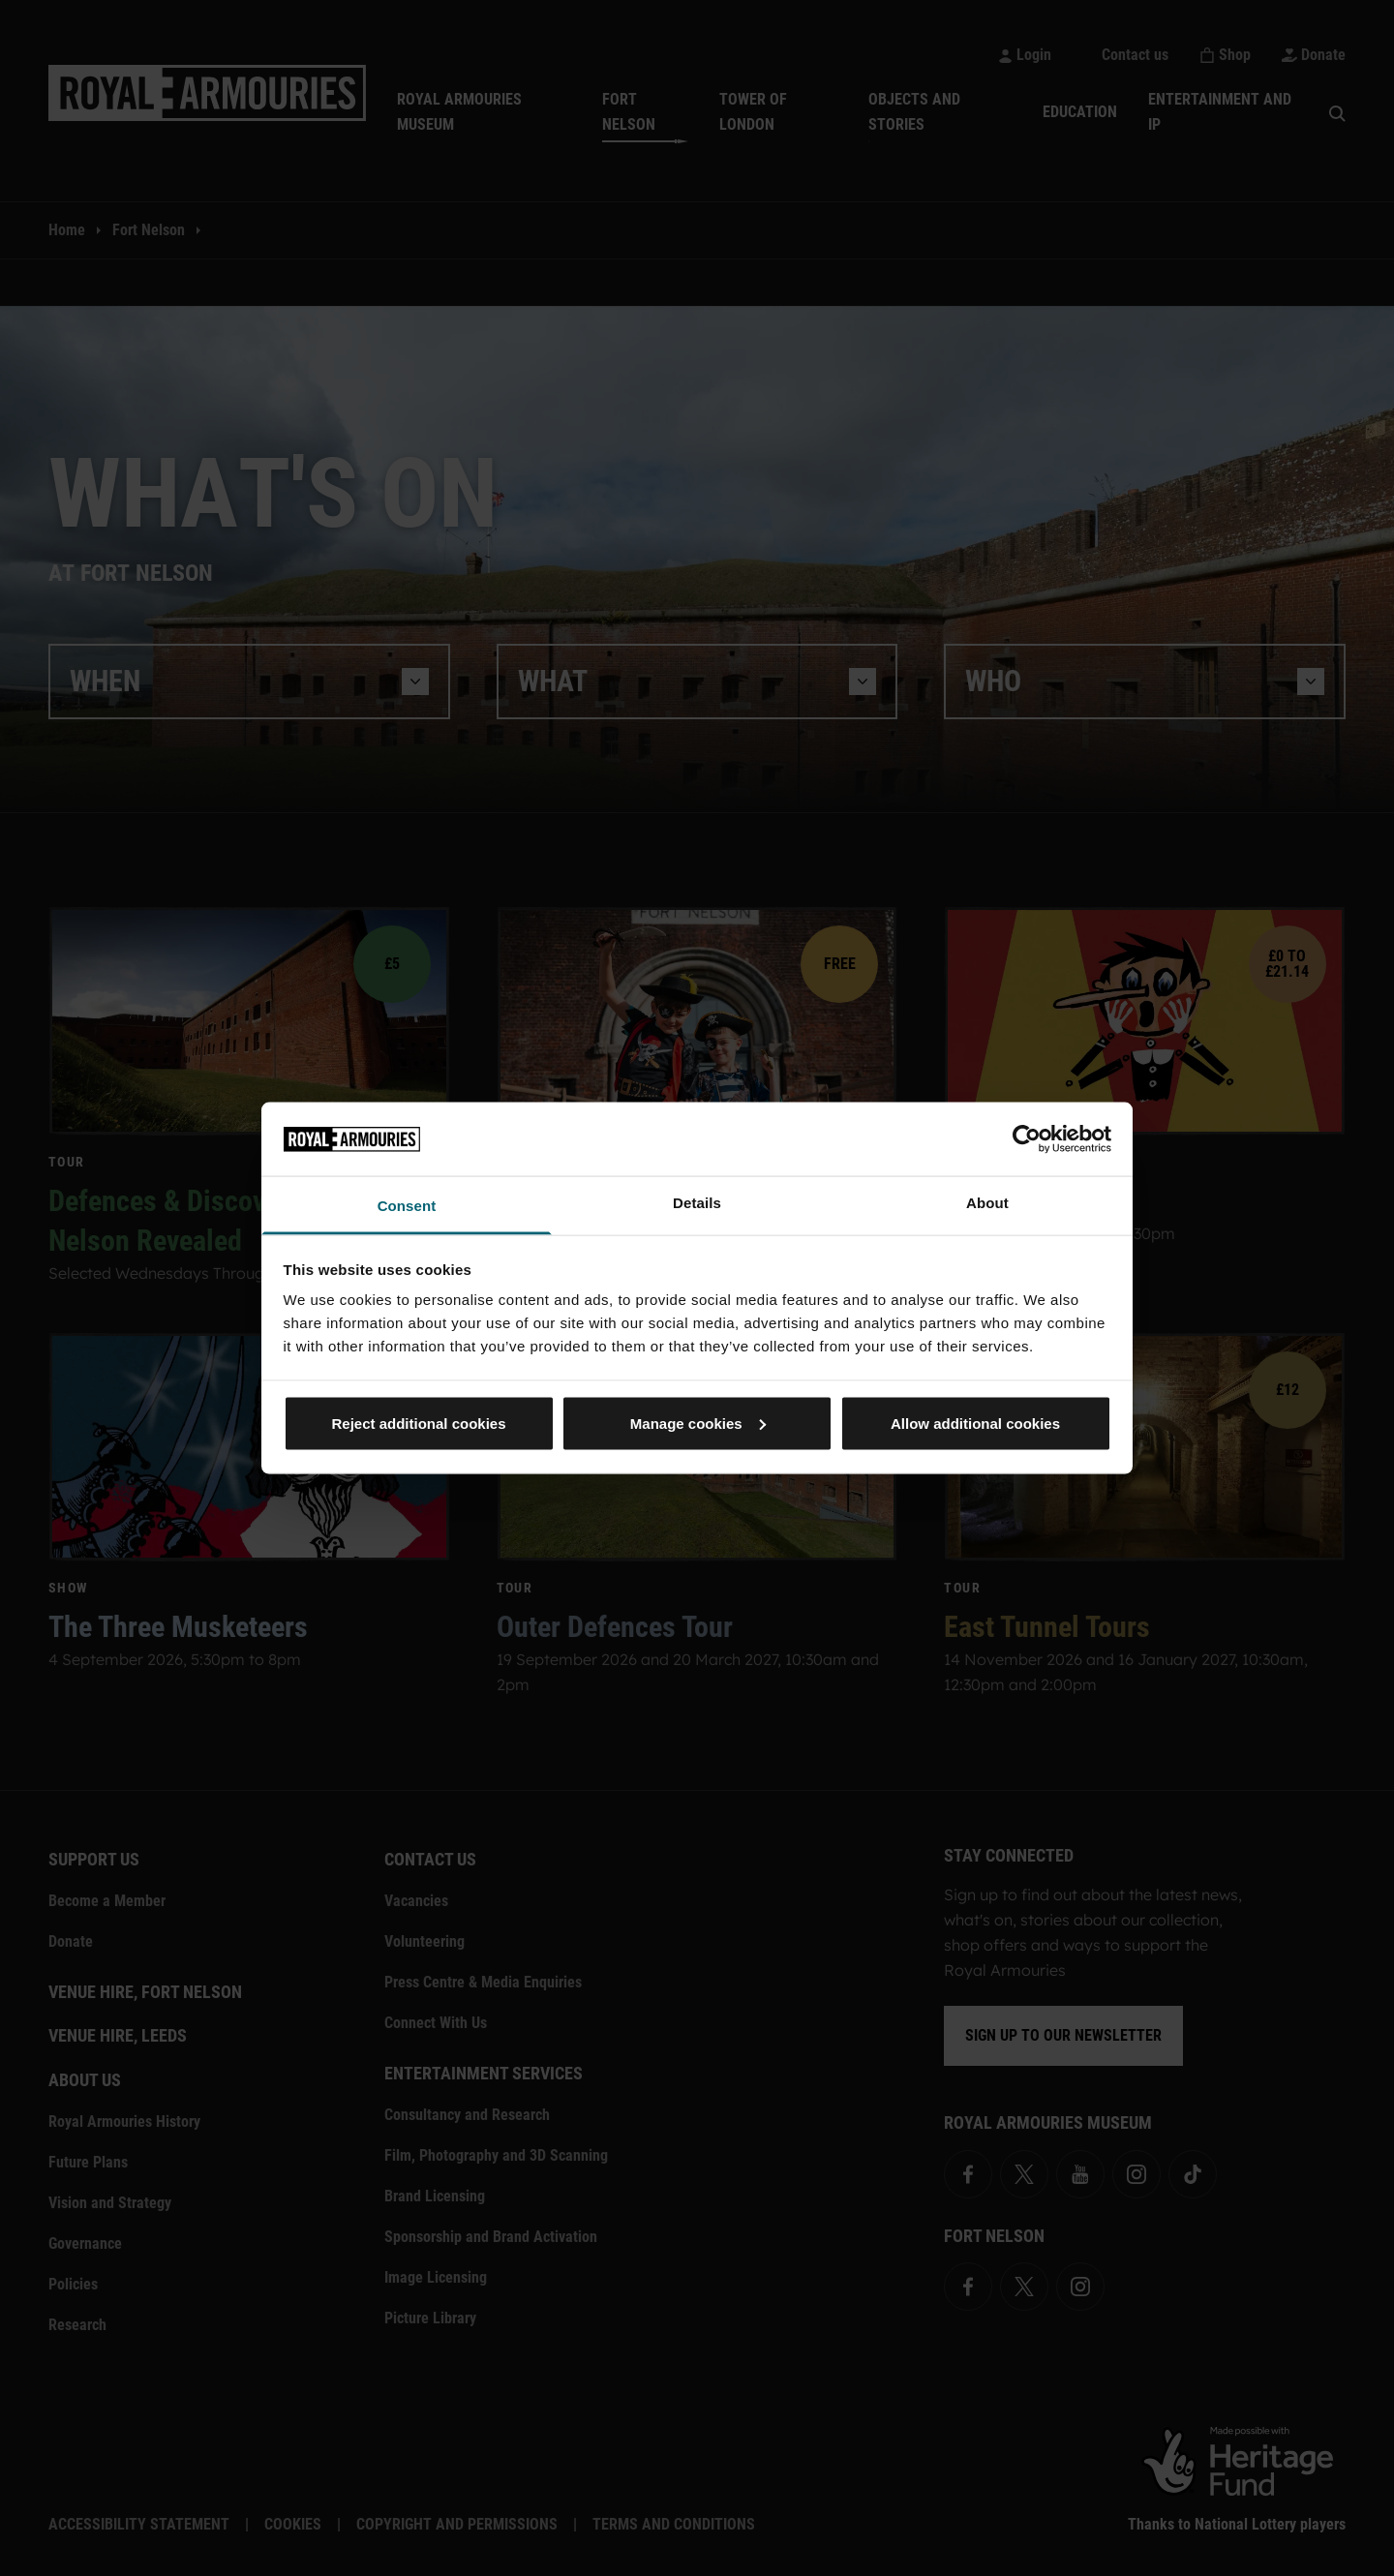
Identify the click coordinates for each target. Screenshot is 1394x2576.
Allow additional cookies (975, 1422)
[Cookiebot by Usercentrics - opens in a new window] (1026, 1138)
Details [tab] (697, 1203)
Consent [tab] (407, 1205)
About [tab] (987, 1203)
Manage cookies (698, 1422)
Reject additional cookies (418, 1422)
